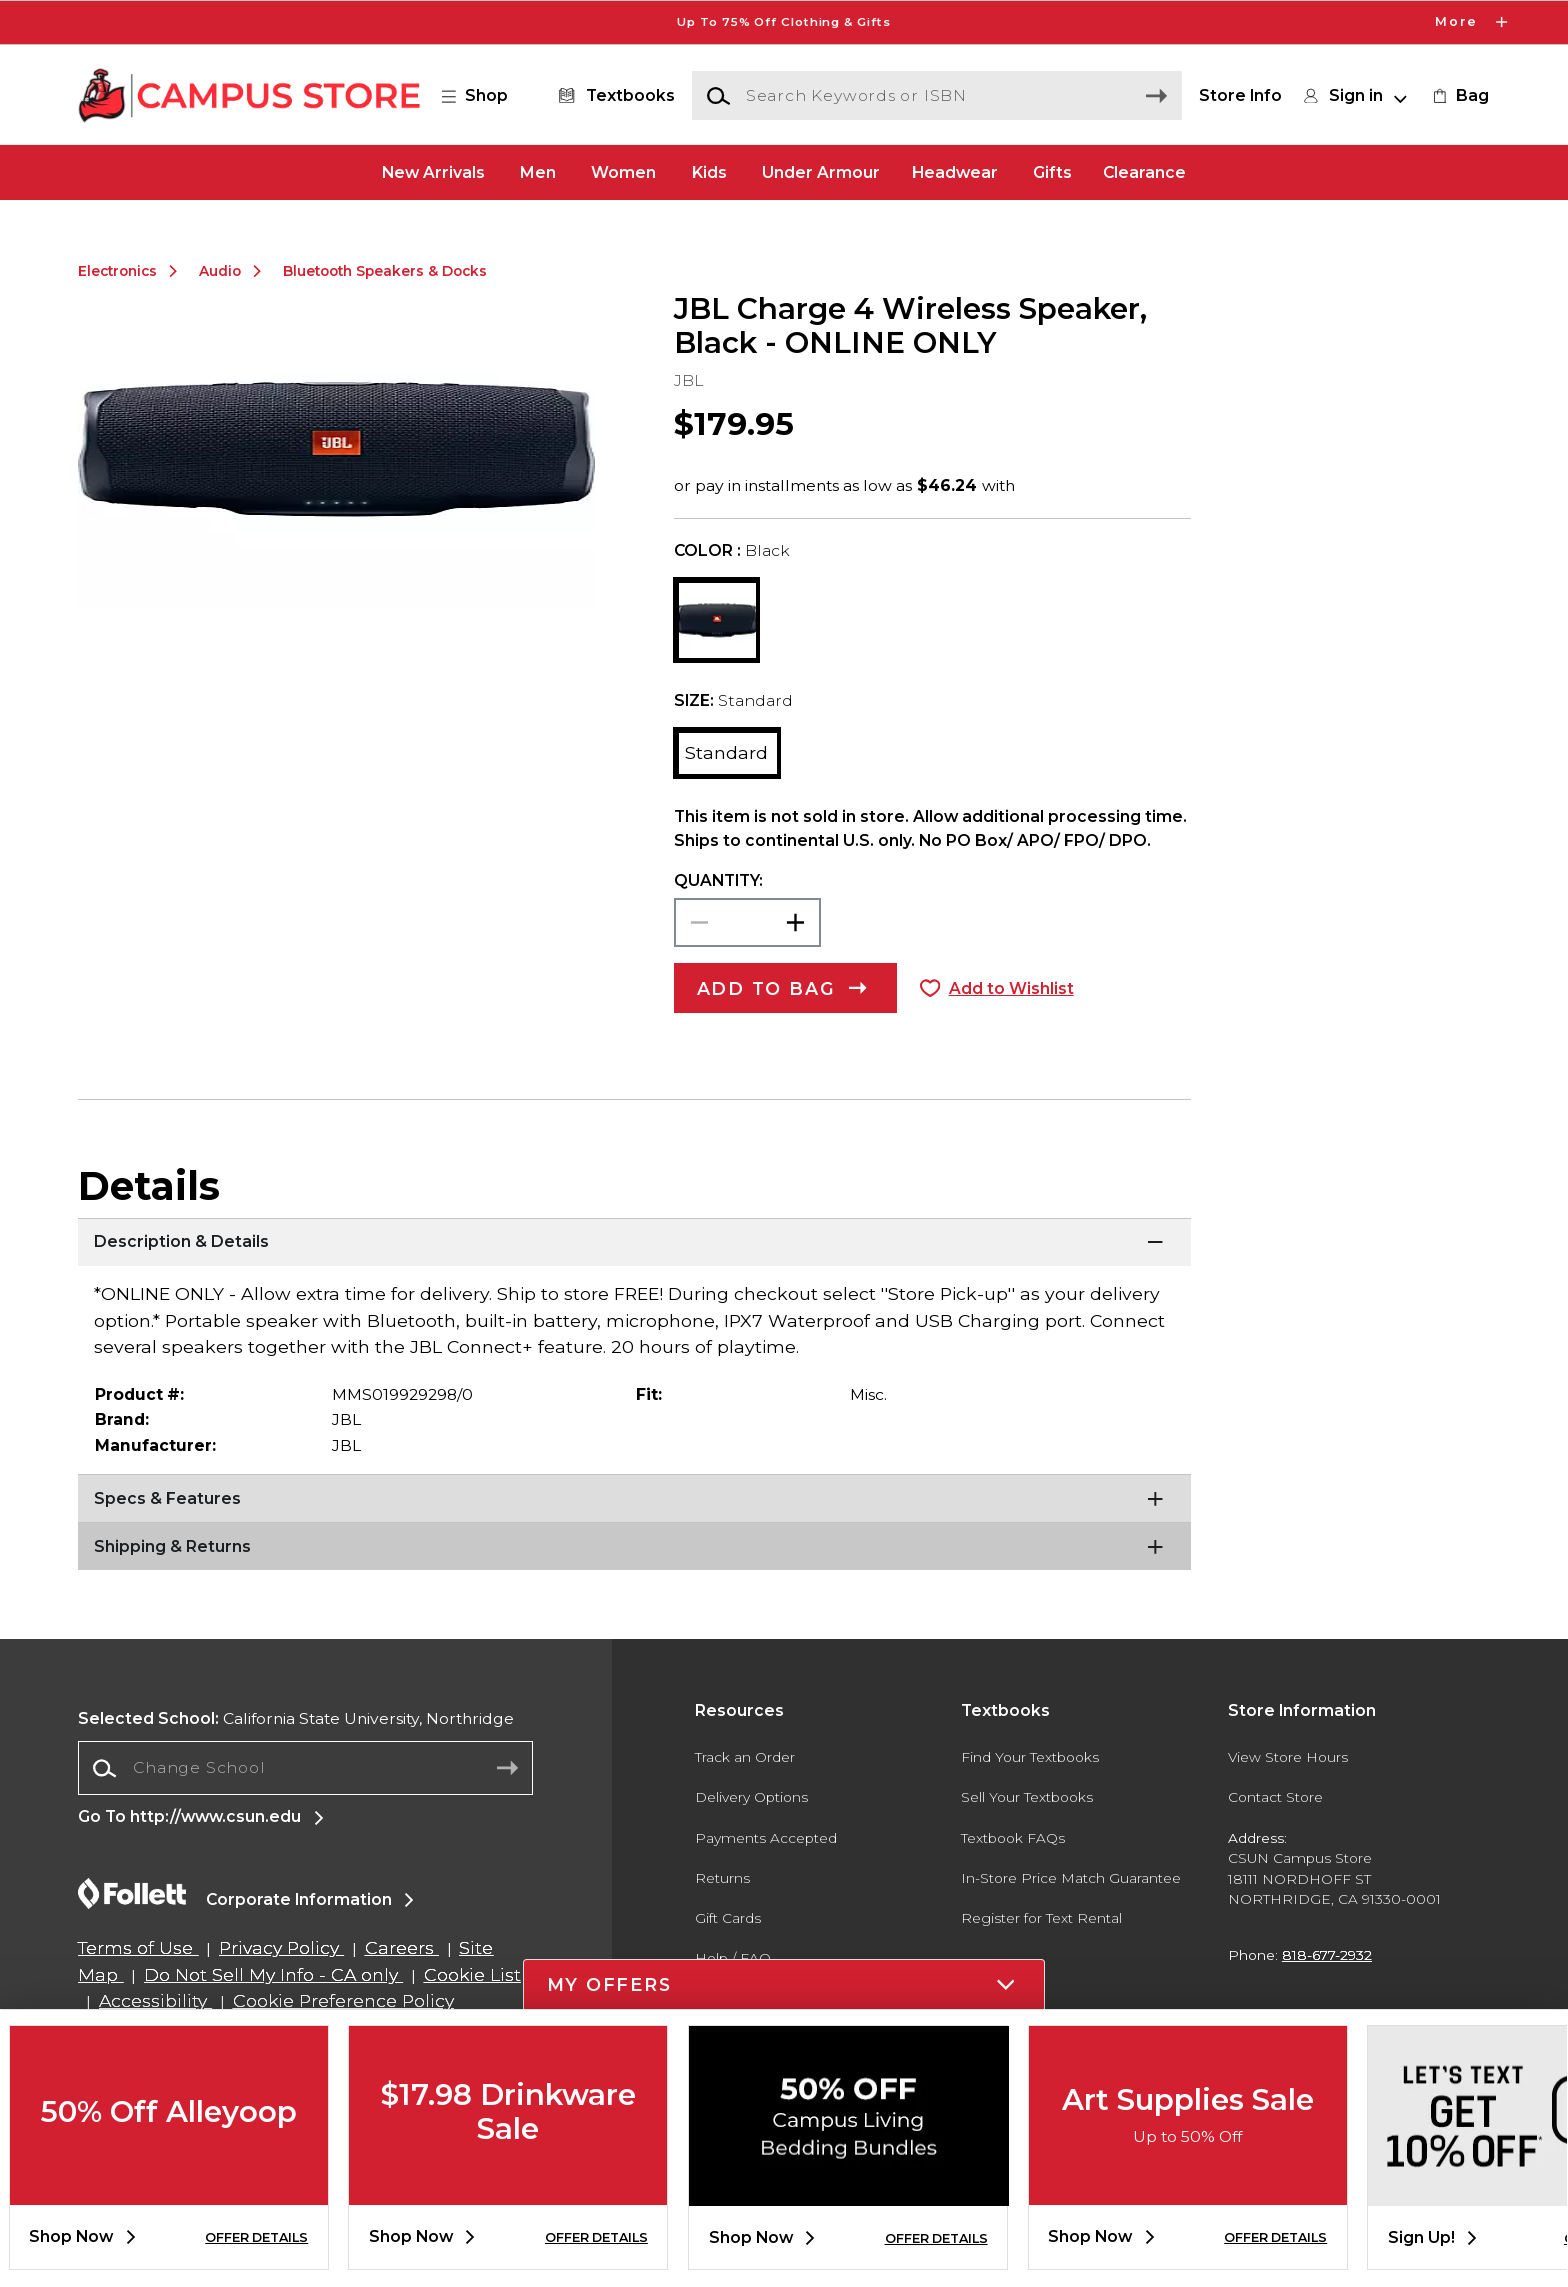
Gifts (1052, 171)
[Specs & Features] (634, 1499)
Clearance (1144, 171)
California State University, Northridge (296, 1718)
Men (538, 171)
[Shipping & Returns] (634, 1547)
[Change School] (305, 1768)
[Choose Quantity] (747, 922)
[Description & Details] (634, 1243)
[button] (485, 96)
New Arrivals (433, 171)
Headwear (955, 171)
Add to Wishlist (1011, 988)
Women (623, 171)
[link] (1459, 96)
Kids (709, 171)
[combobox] (305, 1768)
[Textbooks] (612, 96)
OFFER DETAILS (256, 2237)
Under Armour (821, 171)
